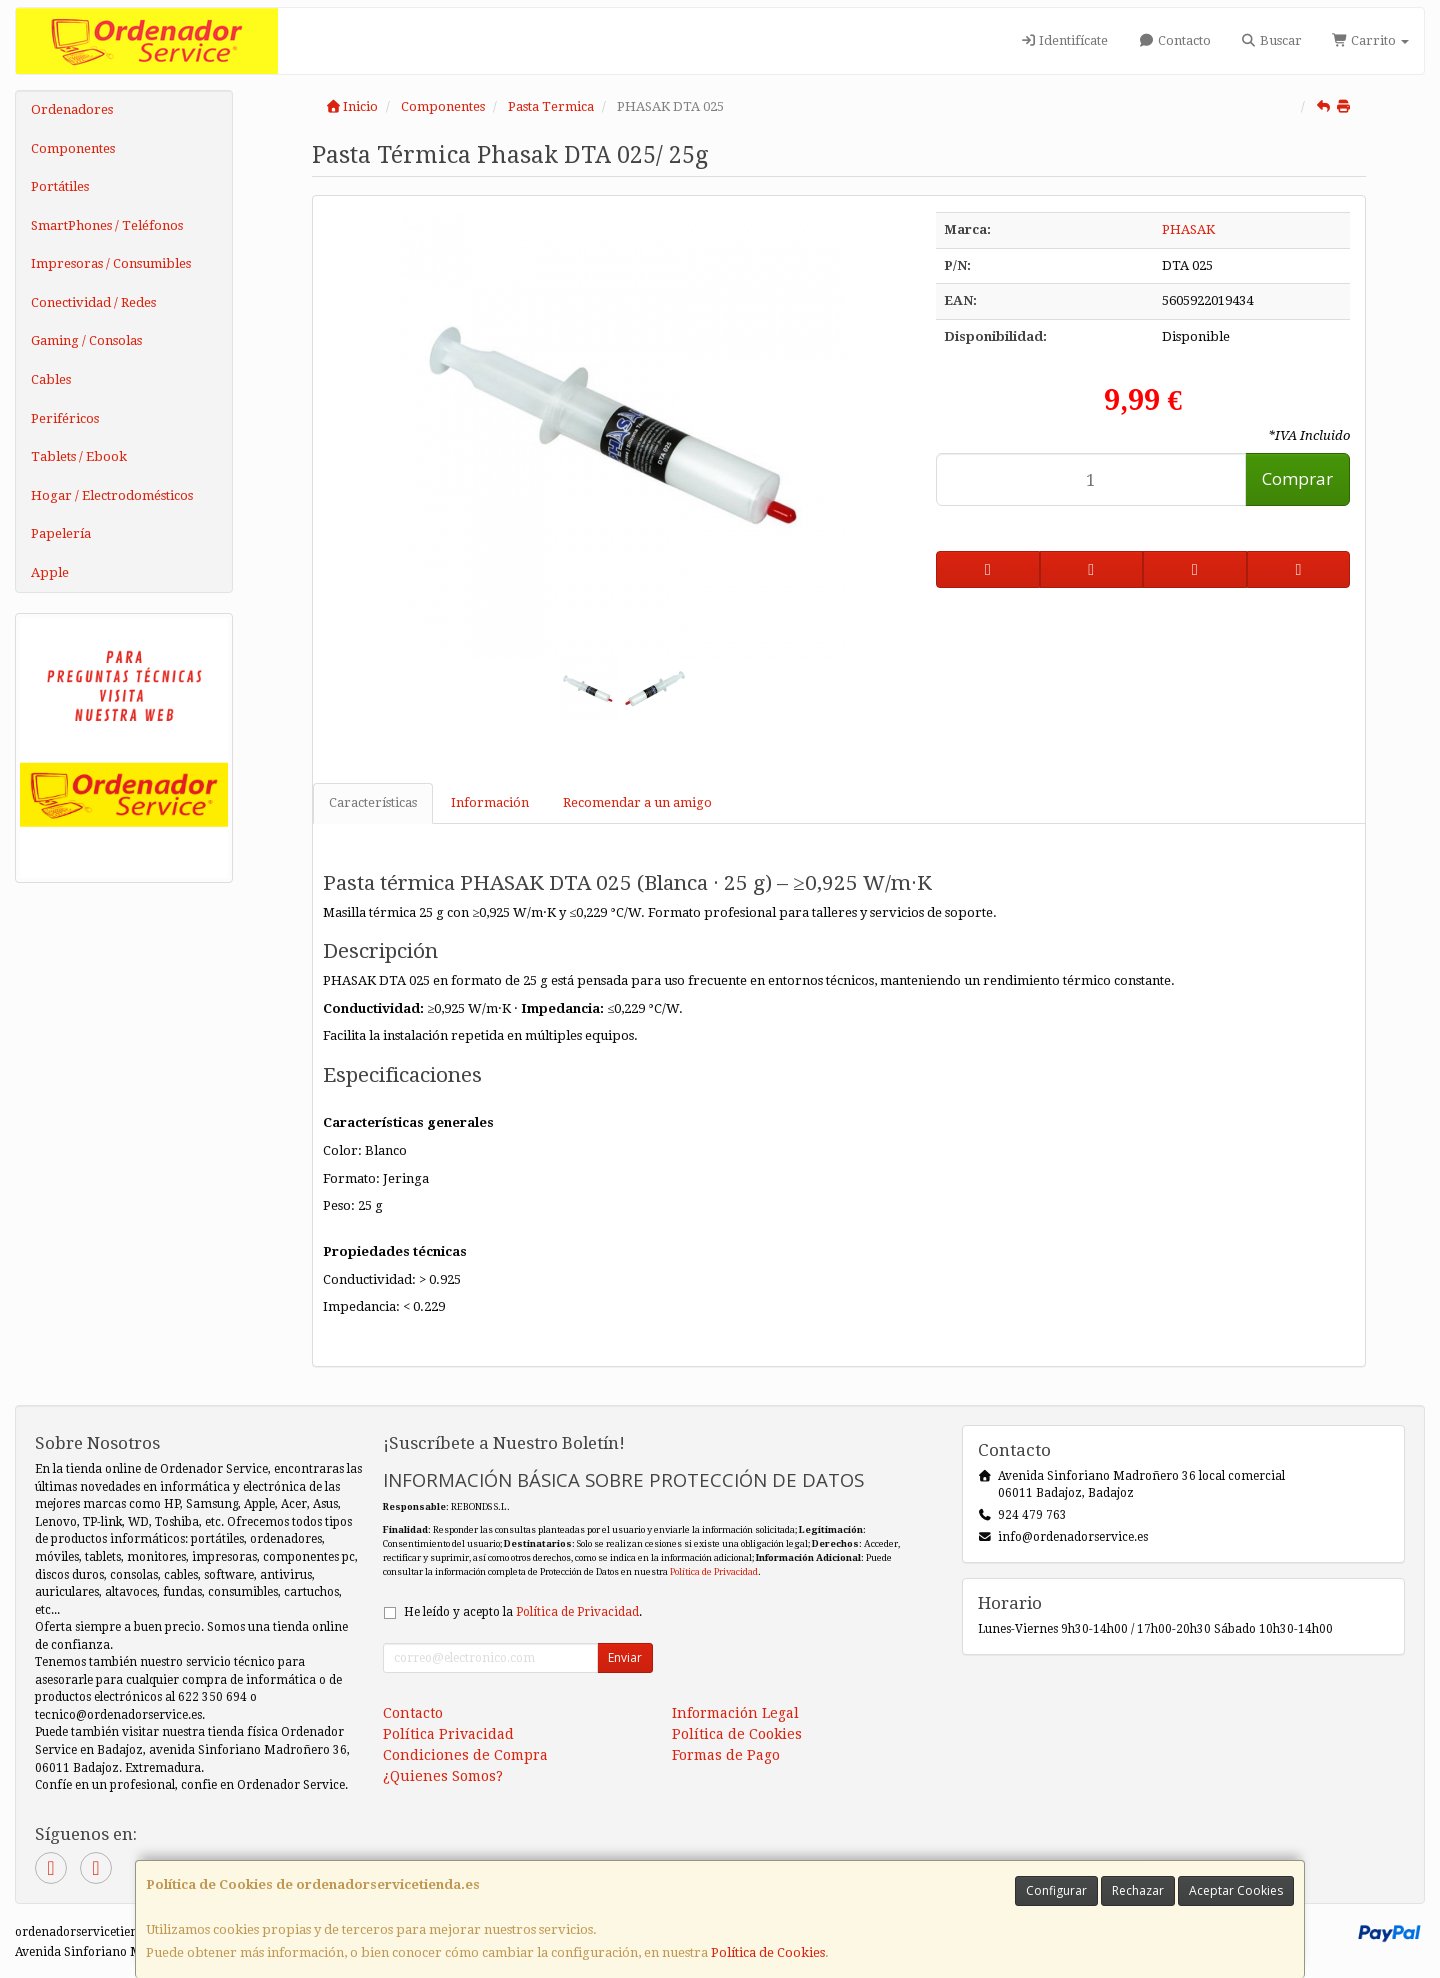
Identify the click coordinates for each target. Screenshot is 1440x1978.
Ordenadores (72, 109)
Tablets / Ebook (79, 456)
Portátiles (60, 186)
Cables (51, 379)
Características (373, 802)
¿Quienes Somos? (443, 1776)
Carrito (1370, 40)
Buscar (1271, 40)
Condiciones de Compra (465, 1755)
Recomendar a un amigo (637, 802)
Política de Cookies (768, 1952)
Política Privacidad (448, 1734)
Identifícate (1064, 40)
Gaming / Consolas (86, 340)
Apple (50, 572)
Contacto (1174, 40)
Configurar (1056, 1890)
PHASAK (1188, 229)
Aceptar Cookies (1236, 1890)
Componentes (73, 148)
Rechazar (1138, 1890)
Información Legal (735, 1713)
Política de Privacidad (714, 1571)
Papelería (61, 533)
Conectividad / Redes (93, 302)
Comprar (1297, 478)
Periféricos (65, 418)
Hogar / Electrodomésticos (112, 495)
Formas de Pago (726, 1755)
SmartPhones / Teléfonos (107, 225)
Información (490, 802)
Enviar (625, 1657)
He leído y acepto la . (523, 1612)
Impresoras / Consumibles (111, 263)
